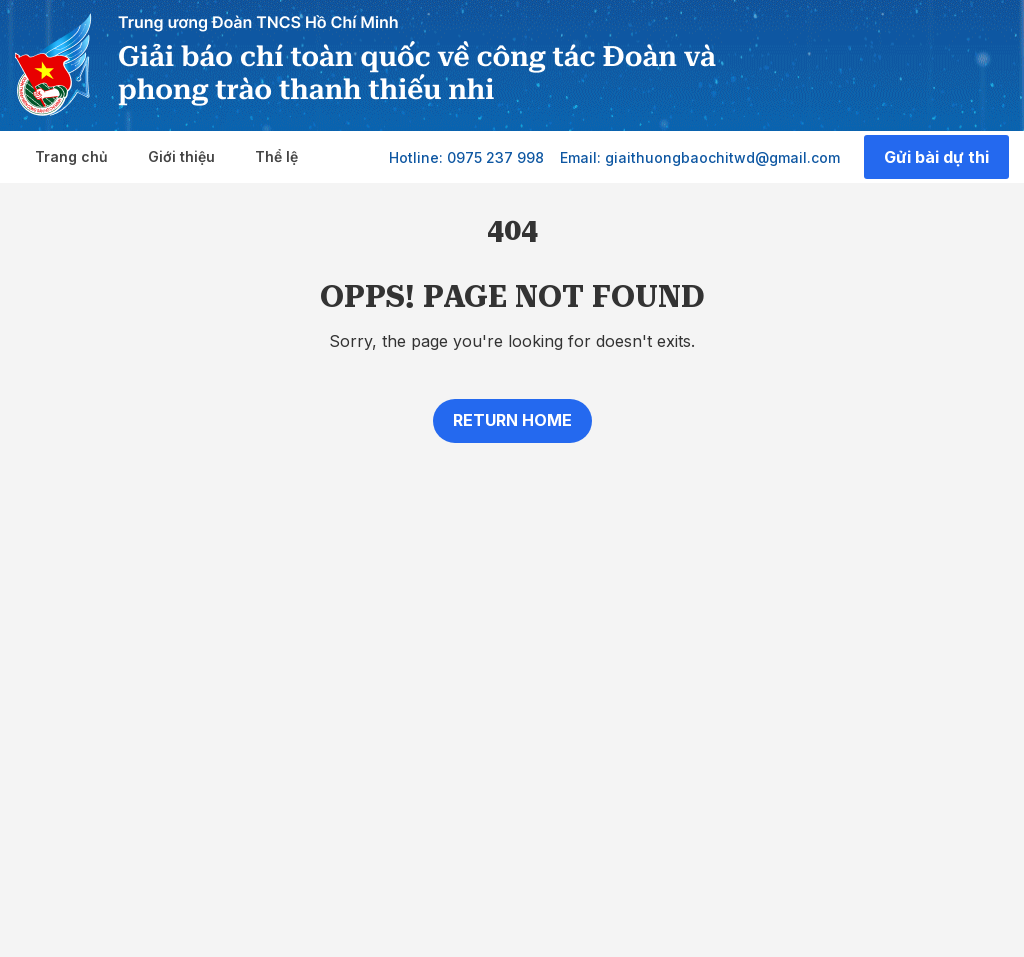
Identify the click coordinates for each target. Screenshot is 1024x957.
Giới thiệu (181, 156)
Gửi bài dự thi (936, 157)
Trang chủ (71, 156)
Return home (512, 420)
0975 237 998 (495, 157)
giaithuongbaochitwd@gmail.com (722, 157)
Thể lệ (276, 156)
